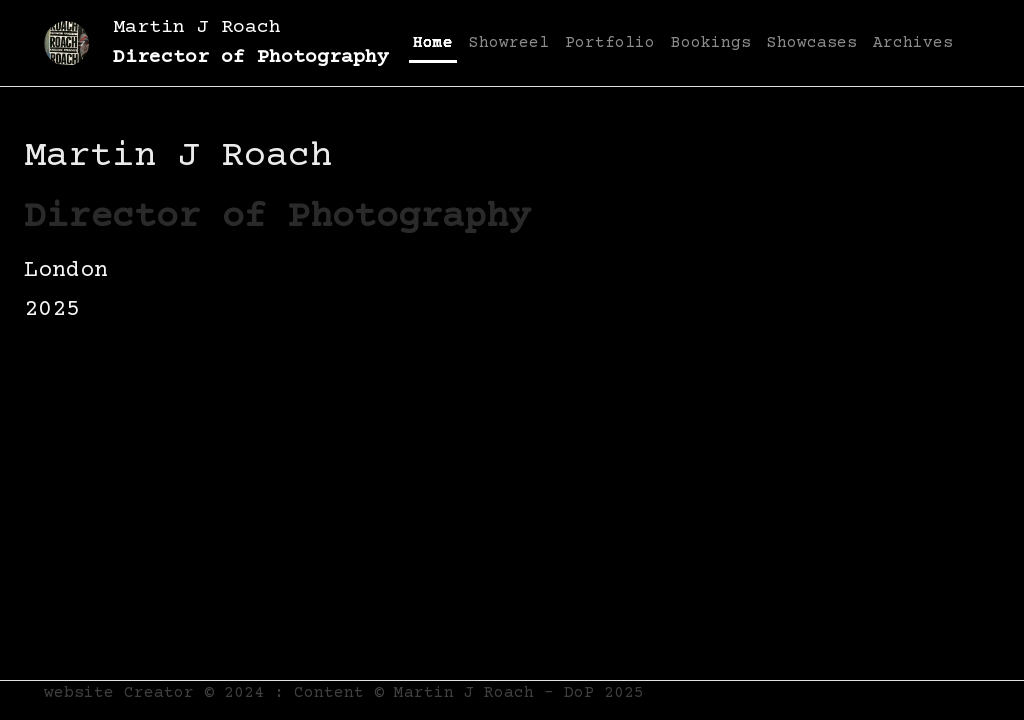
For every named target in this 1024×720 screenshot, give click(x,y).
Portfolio (610, 43)
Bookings (711, 43)
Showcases (812, 43)
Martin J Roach (251, 42)
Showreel (509, 43)
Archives (913, 43)
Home (433, 43)
